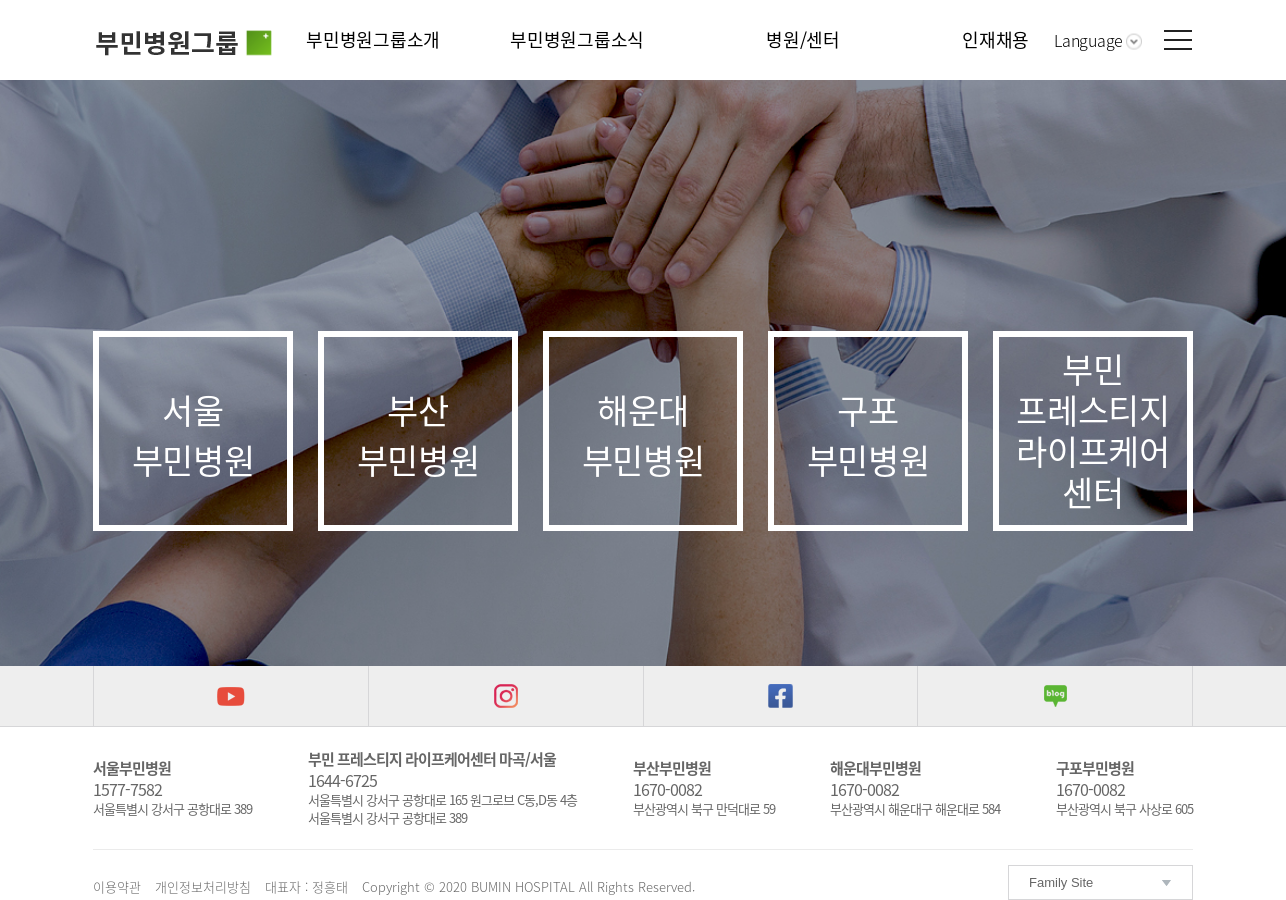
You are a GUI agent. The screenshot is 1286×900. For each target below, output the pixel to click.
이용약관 (117, 886)
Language (1088, 40)
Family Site (1061, 882)
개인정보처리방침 (203, 886)
